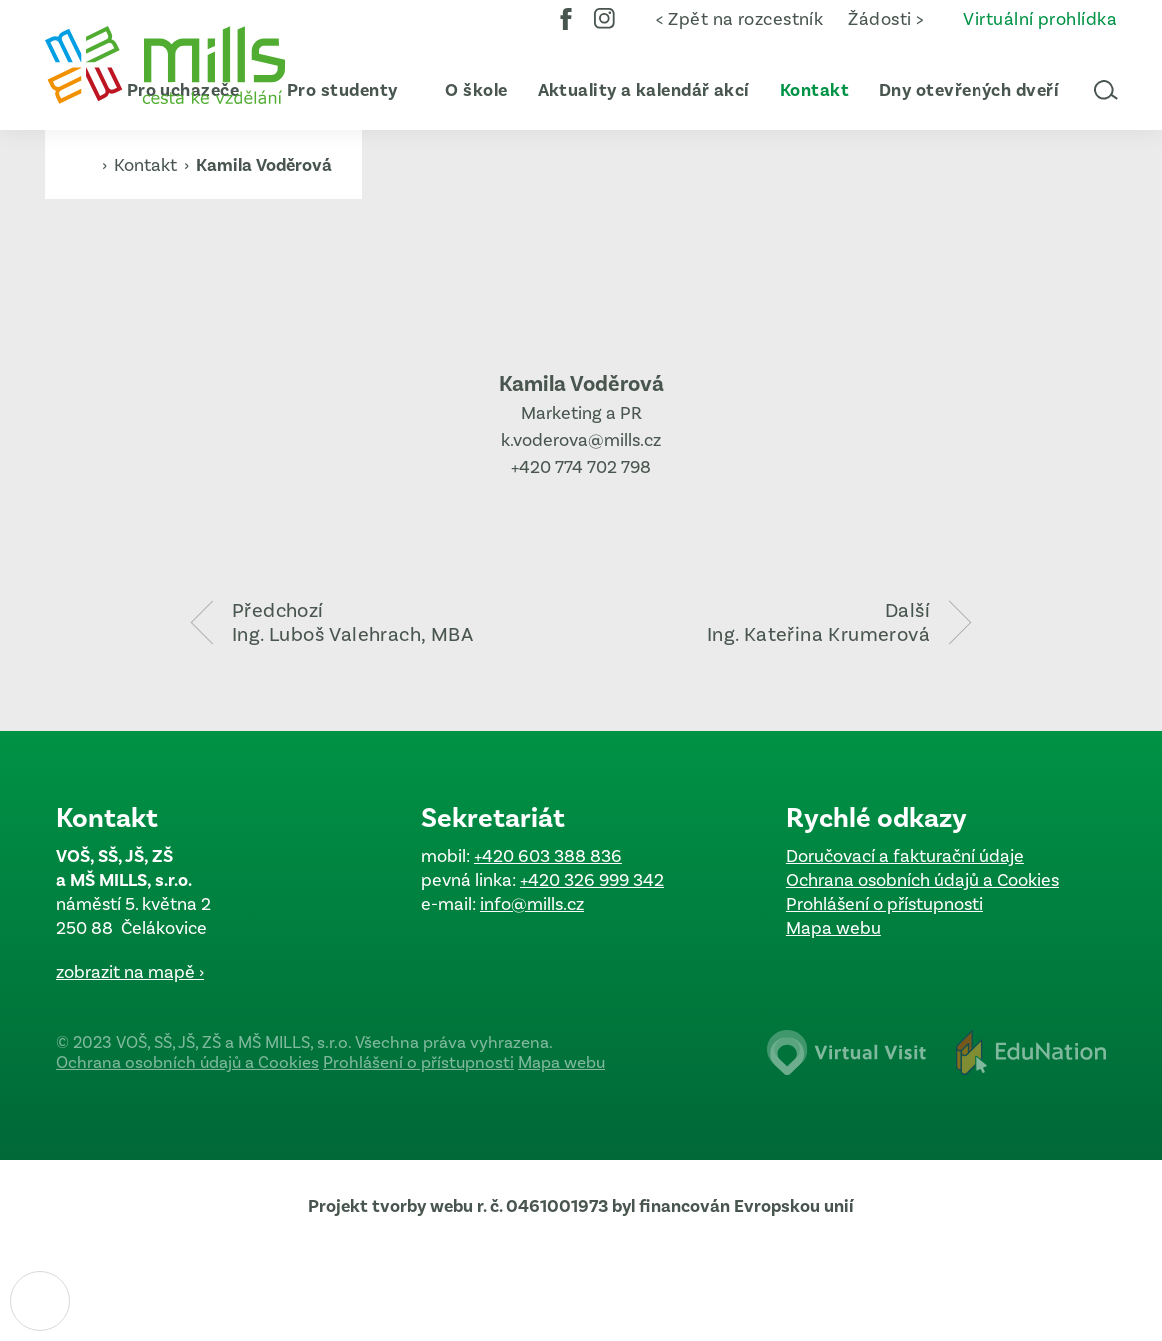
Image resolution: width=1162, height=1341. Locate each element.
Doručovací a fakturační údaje (905, 856)
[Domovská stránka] (165, 65)
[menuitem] (333, 90)
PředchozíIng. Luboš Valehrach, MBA (352, 622)
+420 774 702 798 (581, 467)
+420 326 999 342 (592, 880)
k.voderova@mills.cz (581, 440)
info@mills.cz (532, 904)
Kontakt (147, 165)
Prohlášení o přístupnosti (884, 904)
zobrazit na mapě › (130, 972)
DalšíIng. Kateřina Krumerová (818, 622)
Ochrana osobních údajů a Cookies (922, 880)
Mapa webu (833, 928)
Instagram (605, 33)
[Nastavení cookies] (40, 1301)
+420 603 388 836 (548, 856)
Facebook (566, 33)
